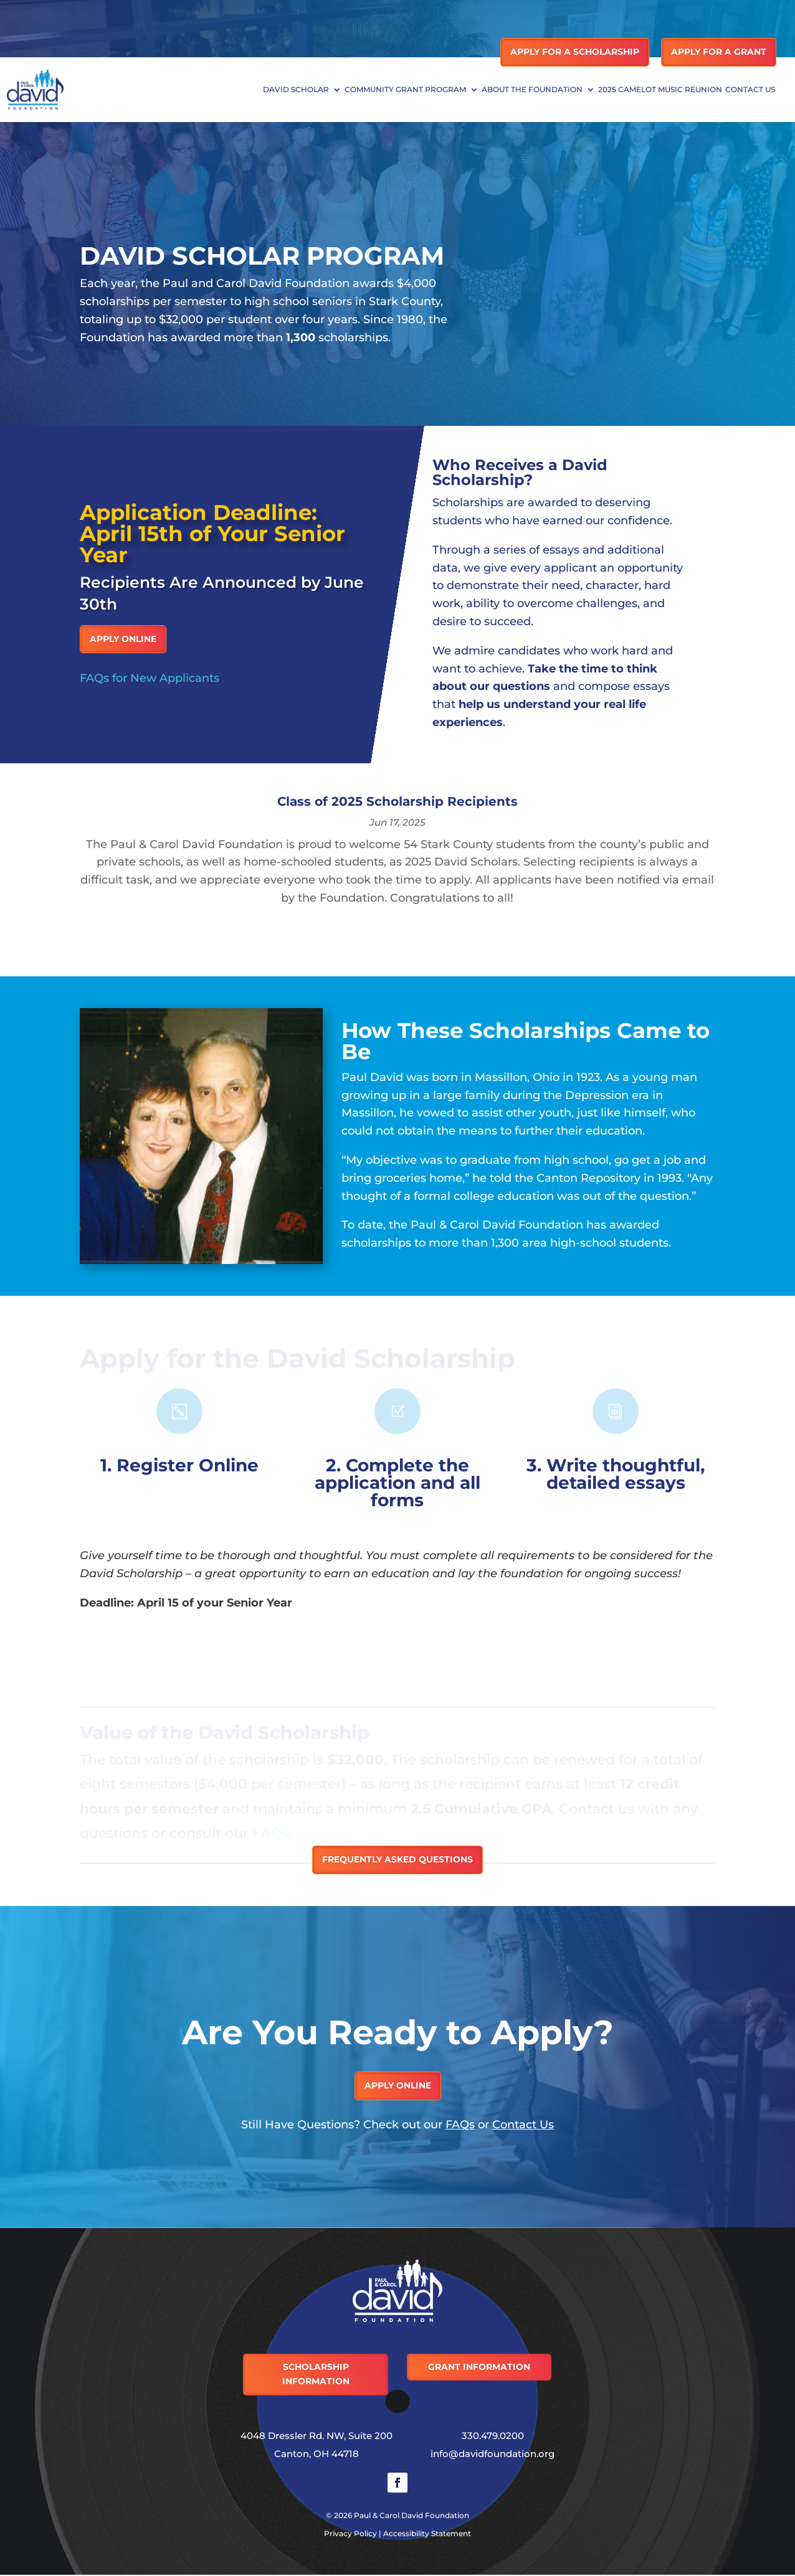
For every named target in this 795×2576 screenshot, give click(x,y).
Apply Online (123, 638)
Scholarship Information (316, 2374)
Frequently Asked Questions (397, 1859)
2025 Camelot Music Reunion (660, 89)
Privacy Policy (350, 2533)
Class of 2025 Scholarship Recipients (397, 801)
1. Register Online (179, 1465)
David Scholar (296, 89)
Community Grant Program (405, 89)
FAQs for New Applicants (149, 678)
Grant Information (479, 2366)
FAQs (460, 2124)
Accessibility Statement (427, 2533)
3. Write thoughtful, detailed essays (615, 1474)
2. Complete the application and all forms (397, 1483)
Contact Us (750, 89)
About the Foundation (532, 89)
